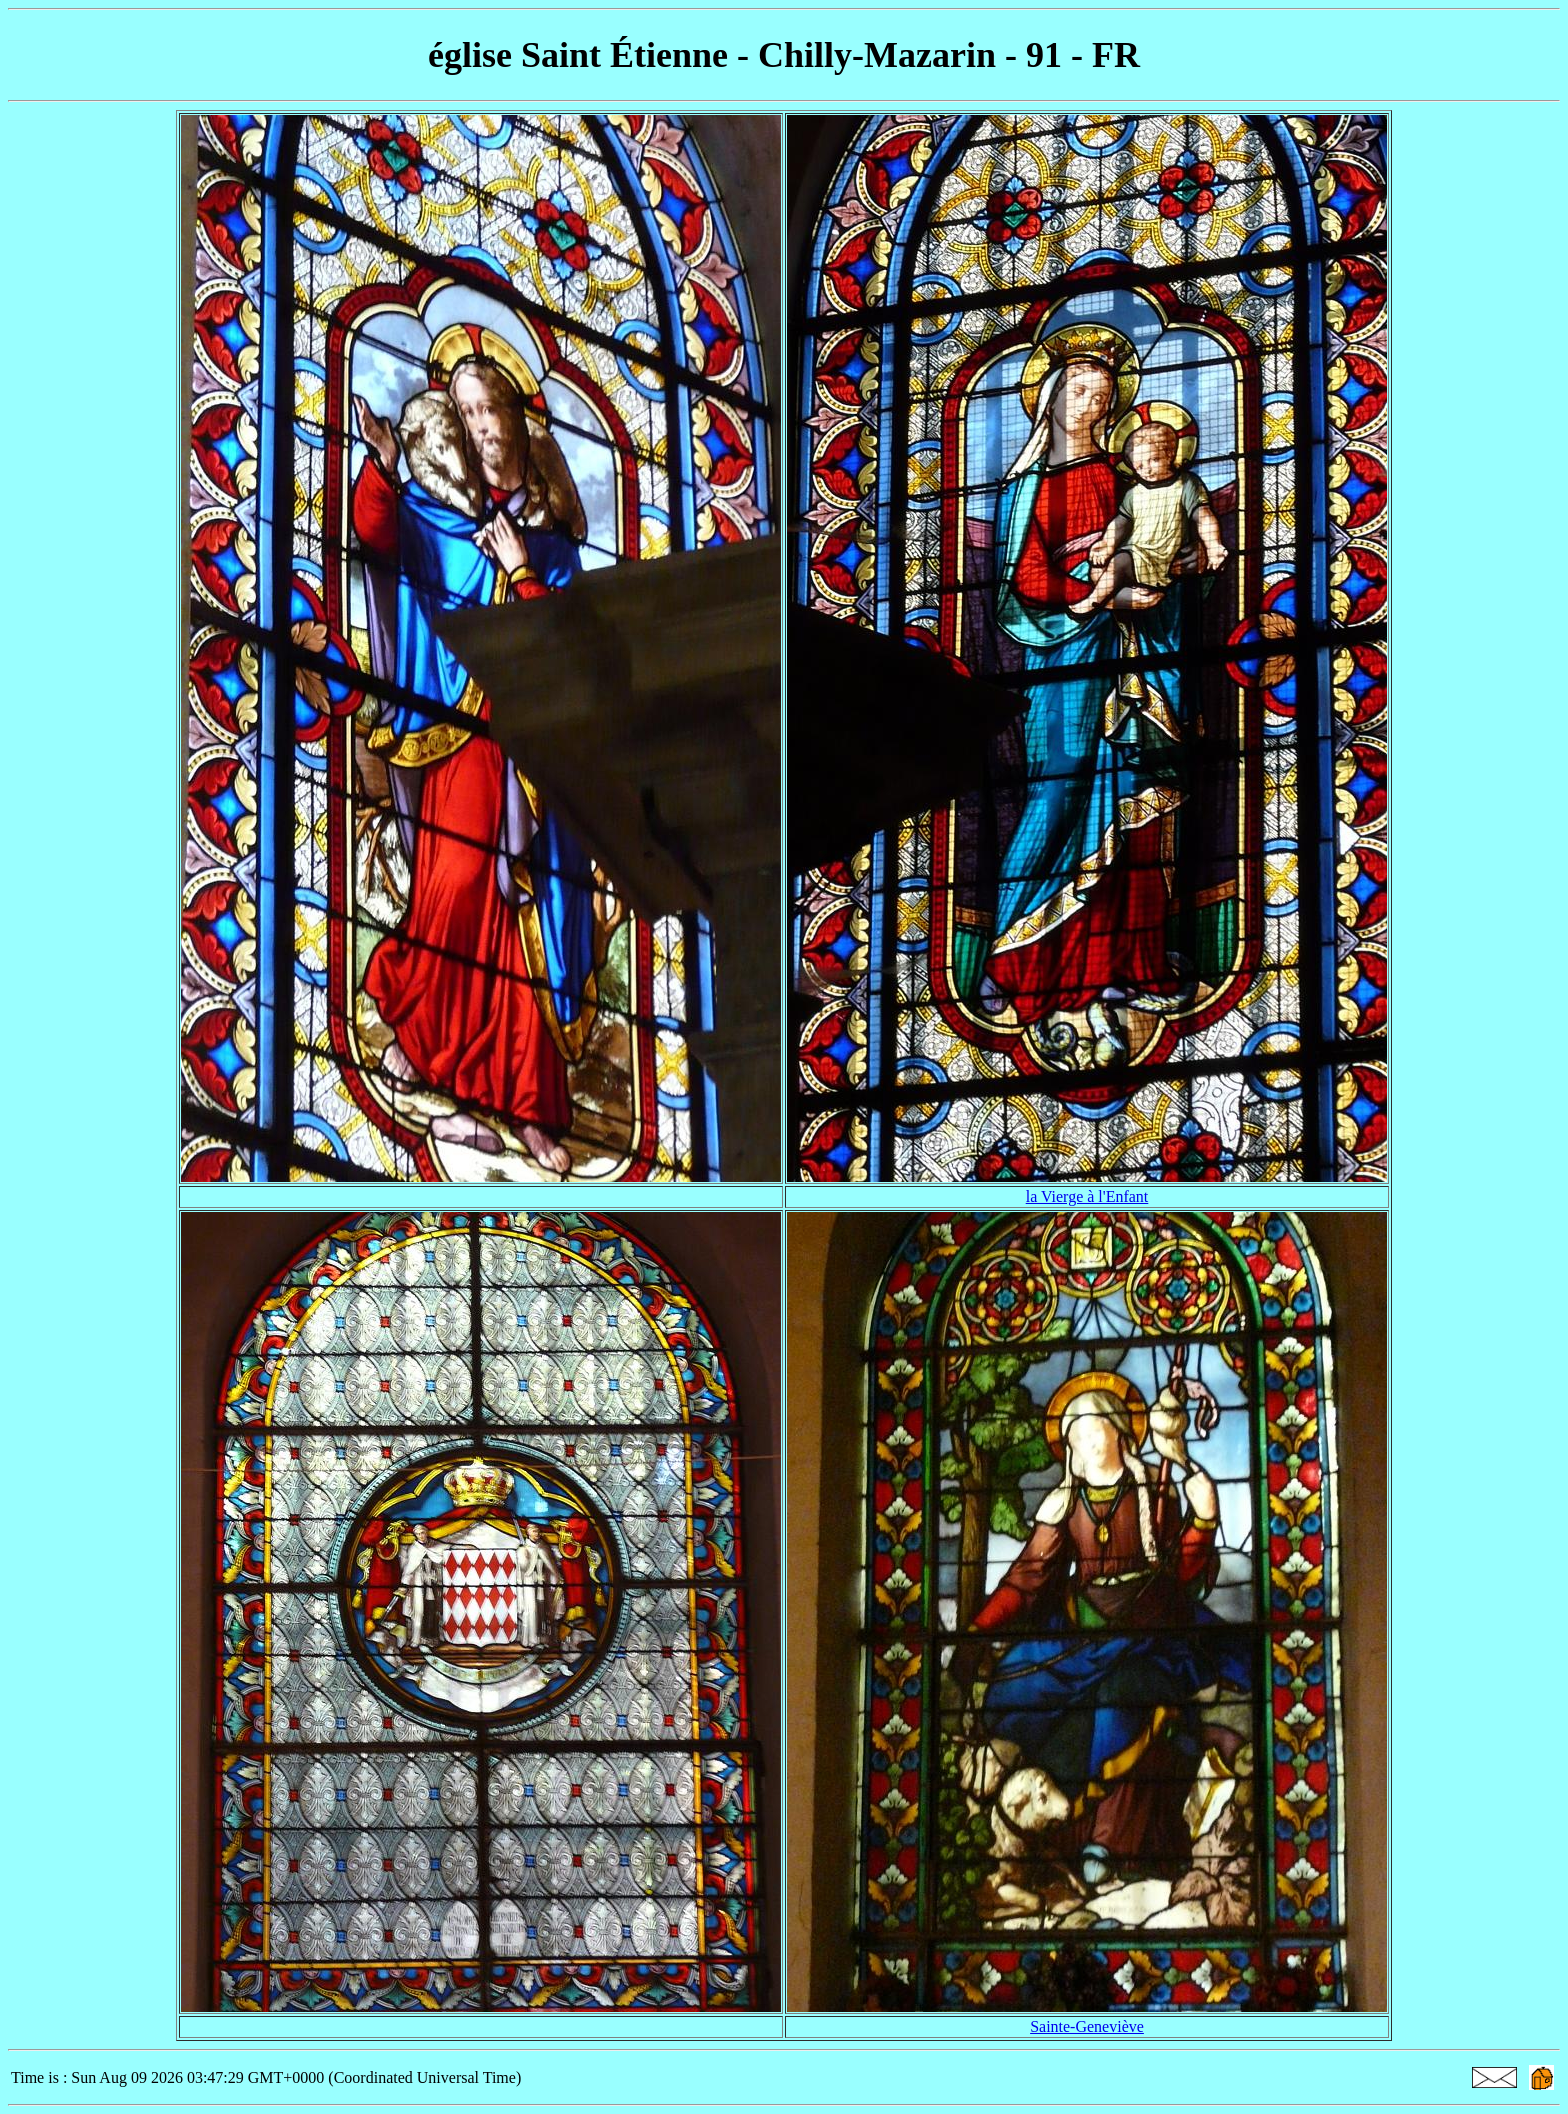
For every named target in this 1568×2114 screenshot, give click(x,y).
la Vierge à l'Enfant (1087, 1196)
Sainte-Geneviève (1087, 2026)
